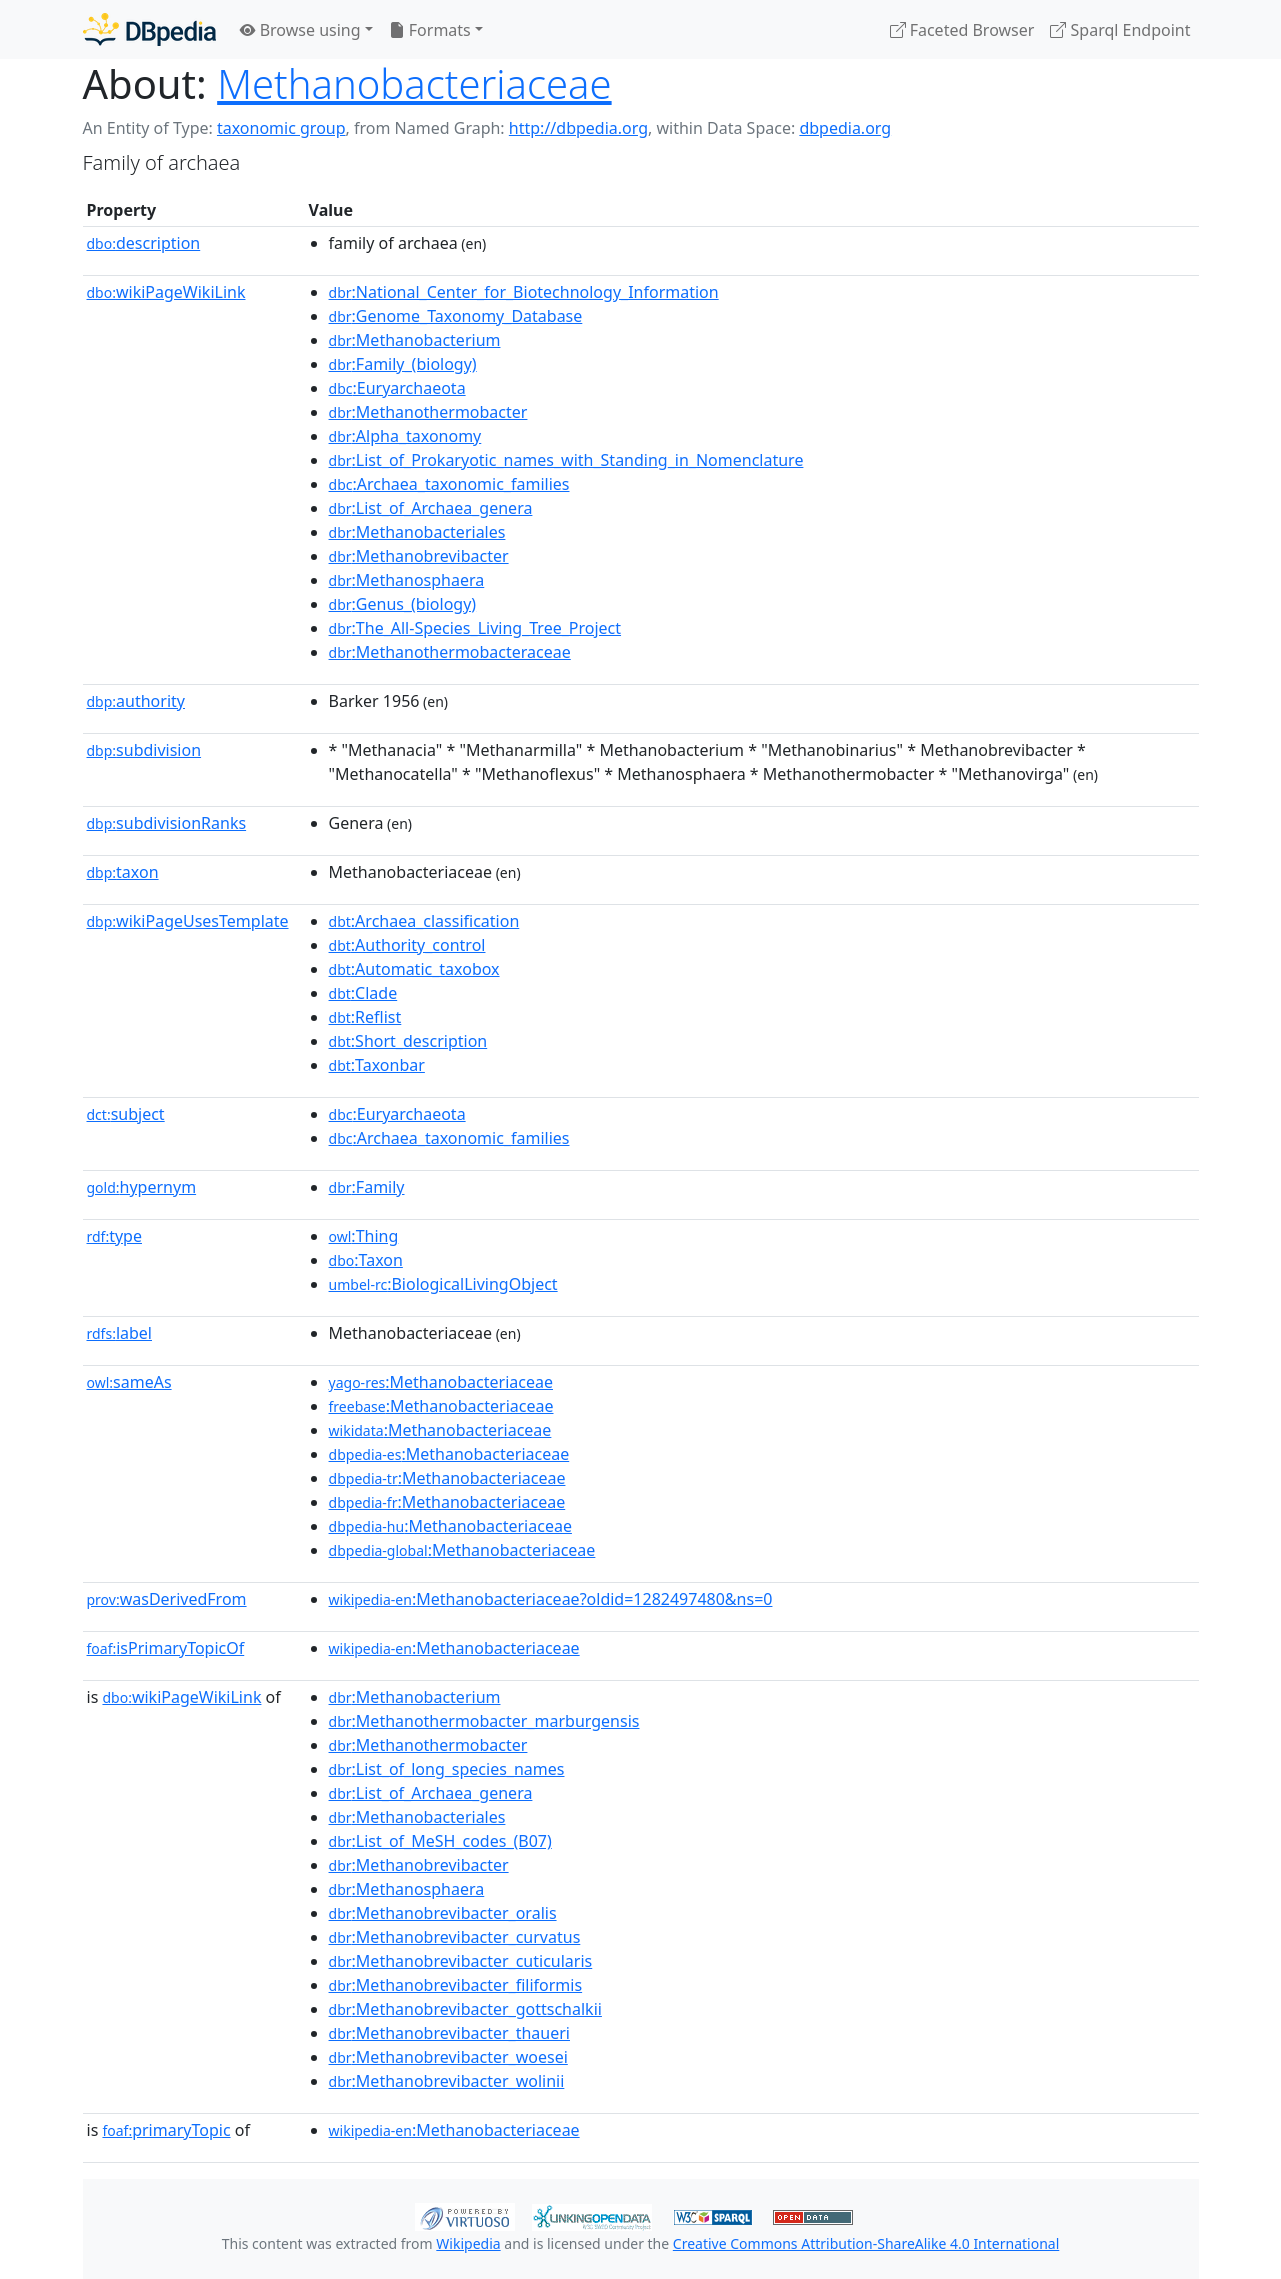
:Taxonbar (377, 1065)
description (144, 243)
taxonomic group (281, 128)
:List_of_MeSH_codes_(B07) (440, 1841)
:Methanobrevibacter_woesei (448, 2057)
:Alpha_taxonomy (405, 436)
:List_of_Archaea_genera (431, 508)
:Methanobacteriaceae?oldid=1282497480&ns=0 (551, 1599)
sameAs (129, 1382)
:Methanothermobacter (428, 412)
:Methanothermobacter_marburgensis (484, 1721)
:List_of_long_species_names (447, 1769)
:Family (367, 1187)
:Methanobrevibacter (419, 556)
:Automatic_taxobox (414, 969)
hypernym (142, 1187)
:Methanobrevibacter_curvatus (455, 1937)
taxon (123, 872)
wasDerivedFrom (167, 1599)
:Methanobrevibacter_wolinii (447, 2081)
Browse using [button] (300, 30)
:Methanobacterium (415, 340)
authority (136, 701)
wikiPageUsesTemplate (188, 921)
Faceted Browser (962, 30)
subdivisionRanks (167, 823)
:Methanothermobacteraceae (450, 652)
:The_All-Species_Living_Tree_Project (475, 628)
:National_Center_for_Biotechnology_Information (524, 292)
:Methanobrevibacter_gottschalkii (465, 2009)
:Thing (364, 1236)
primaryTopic (166, 2130)
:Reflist (365, 1017)
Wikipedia (468, 2243)
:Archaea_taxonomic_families (449, 484)
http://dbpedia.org (578, 128)
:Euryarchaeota (397, 388)
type (115, 1236)
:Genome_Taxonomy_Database (456, 316)
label (120, 1333)
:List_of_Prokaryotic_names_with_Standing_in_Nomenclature (566, 460)
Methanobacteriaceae (414, 83)
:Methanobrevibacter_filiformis (456, 1985)
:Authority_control (407, 945)
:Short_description (408, 1041)
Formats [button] (430, 30)
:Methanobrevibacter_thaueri (449, 2033)
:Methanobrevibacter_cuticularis (461, 1961)
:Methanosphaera (407, 580)
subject (126, 1114)
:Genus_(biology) (403, 604)
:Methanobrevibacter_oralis (443, 1913)
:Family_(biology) (403, 364)
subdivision (144, 750)
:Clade (363, 993)
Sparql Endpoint (1120, 30)
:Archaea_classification (424, 921)
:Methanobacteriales (417, 532)
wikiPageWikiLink (166, 292)
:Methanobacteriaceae (441, 1382)
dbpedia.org (845, 128)
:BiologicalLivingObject (443, 1284)
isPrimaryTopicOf (166, 1648)
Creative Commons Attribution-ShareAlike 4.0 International (866, 2243)
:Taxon (366, 1260)
